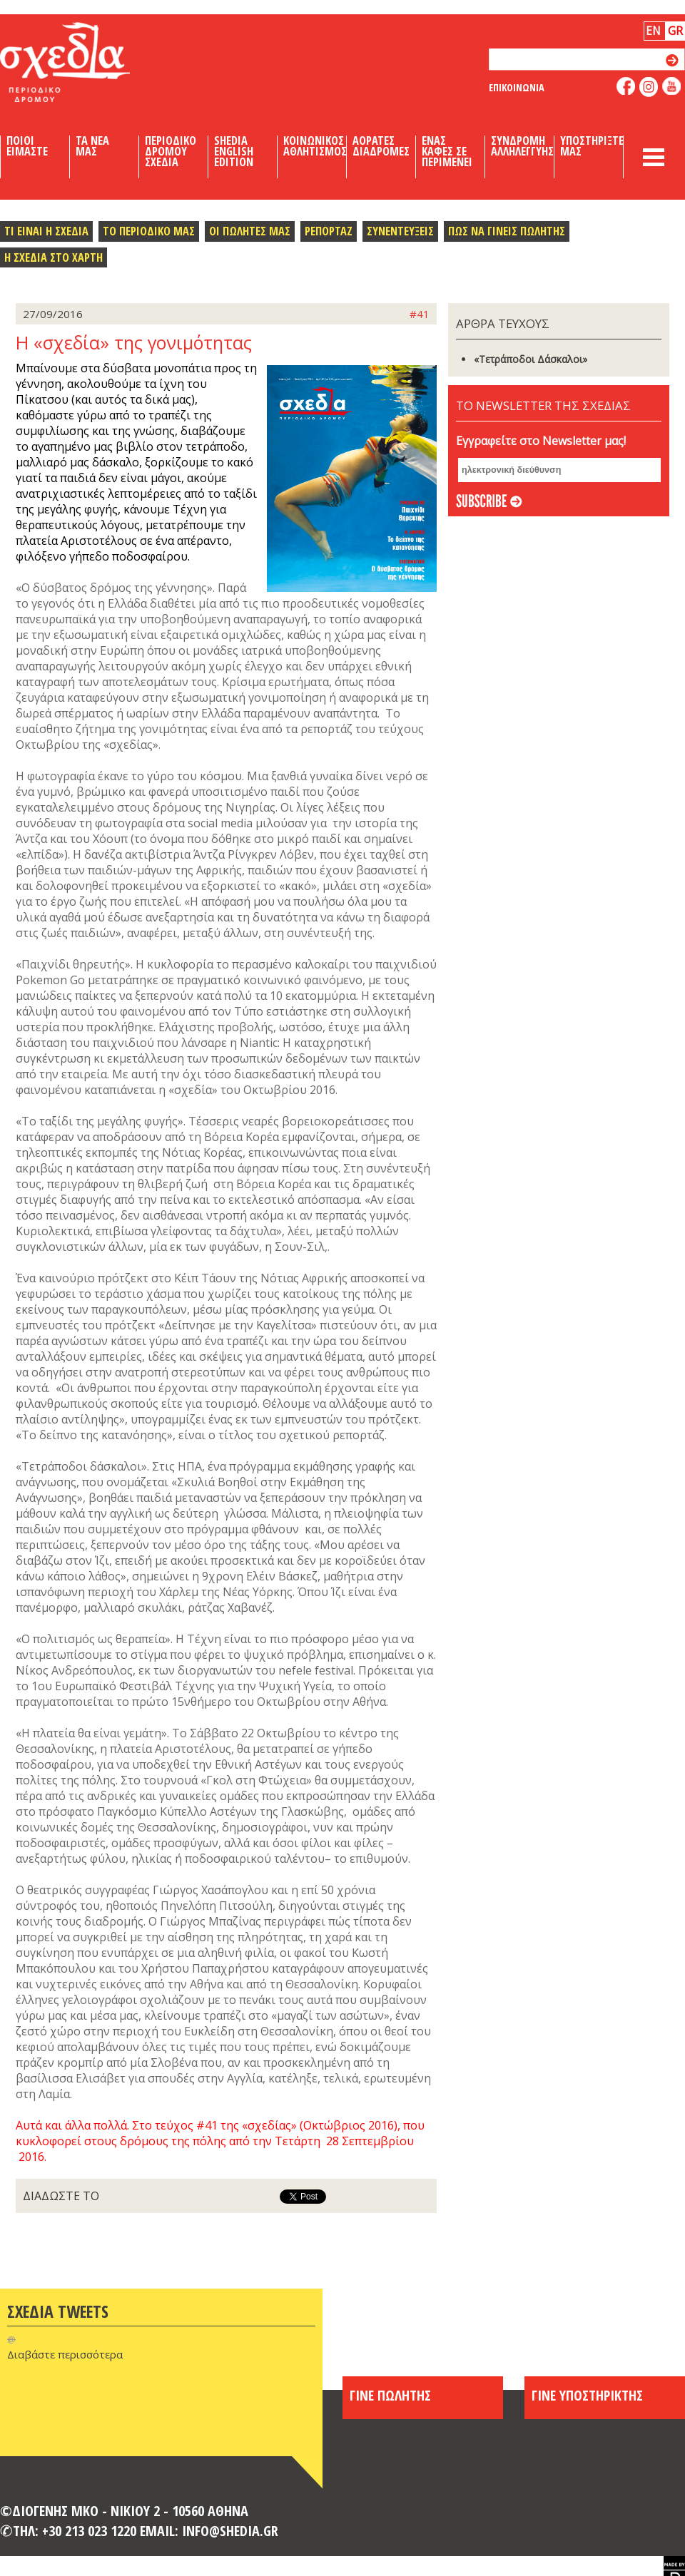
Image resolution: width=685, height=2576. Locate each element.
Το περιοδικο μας (149, 231)
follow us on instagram (649, 87)
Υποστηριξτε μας (592, 146)
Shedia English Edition (233, 151)
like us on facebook (626, 86)
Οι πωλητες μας (249, 231)
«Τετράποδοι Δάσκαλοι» (530, 359)
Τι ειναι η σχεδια (46, 231)
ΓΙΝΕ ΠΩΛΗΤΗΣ (390, 2395)
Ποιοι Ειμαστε (27, 146)
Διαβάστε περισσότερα (65, 2354)
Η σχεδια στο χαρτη (53, 257)
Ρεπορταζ (328, 231)
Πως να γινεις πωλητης (506, 231)
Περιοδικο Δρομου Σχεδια (170, 151)
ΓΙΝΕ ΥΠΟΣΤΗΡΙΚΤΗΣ (587, 2395)
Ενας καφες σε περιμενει (447, 151)
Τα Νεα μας (92, 146)
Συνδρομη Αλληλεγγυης (522, 146)
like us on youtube (671, 86)
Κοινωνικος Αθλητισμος (315, 146)
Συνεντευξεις (400, 231)
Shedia (89, 62)
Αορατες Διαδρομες (381, 146)
